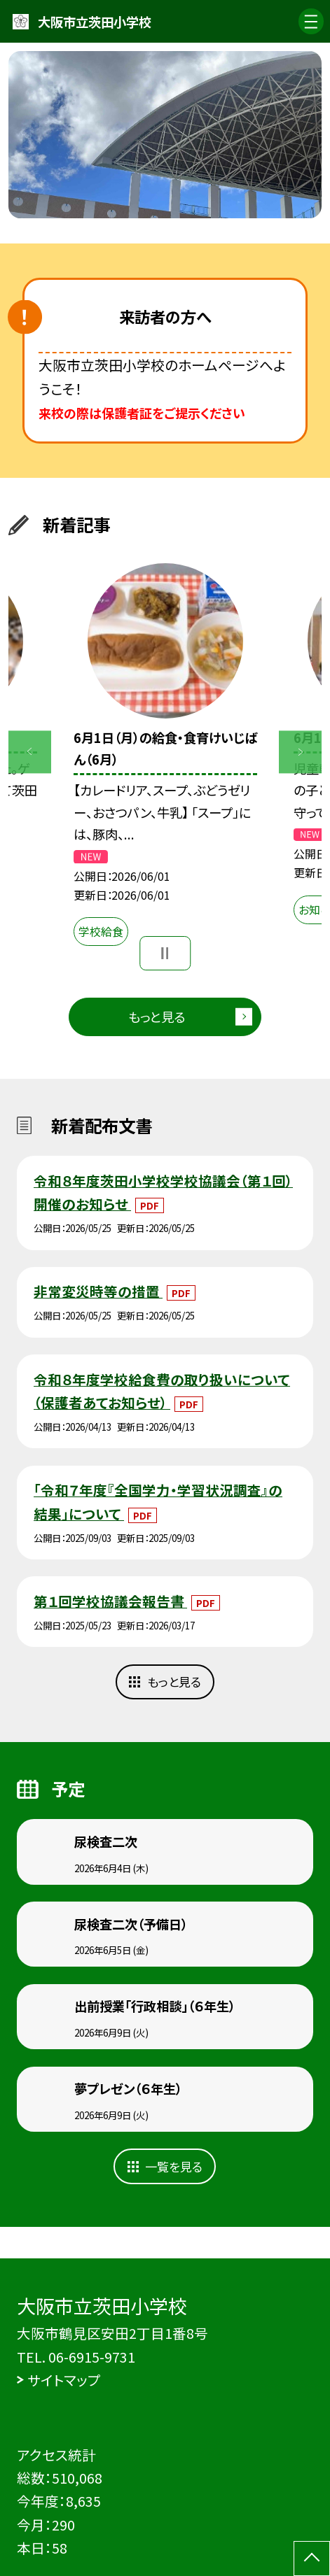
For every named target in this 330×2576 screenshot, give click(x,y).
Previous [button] (29, 751)
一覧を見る (173, 2166)
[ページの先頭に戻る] (311, 2558)
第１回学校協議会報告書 (110, 1601)
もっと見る (156, 1016)
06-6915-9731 (91, 2357)
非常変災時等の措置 (98, 1291)
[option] (165, 134)
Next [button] (300, 751)
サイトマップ (63, 2380)
